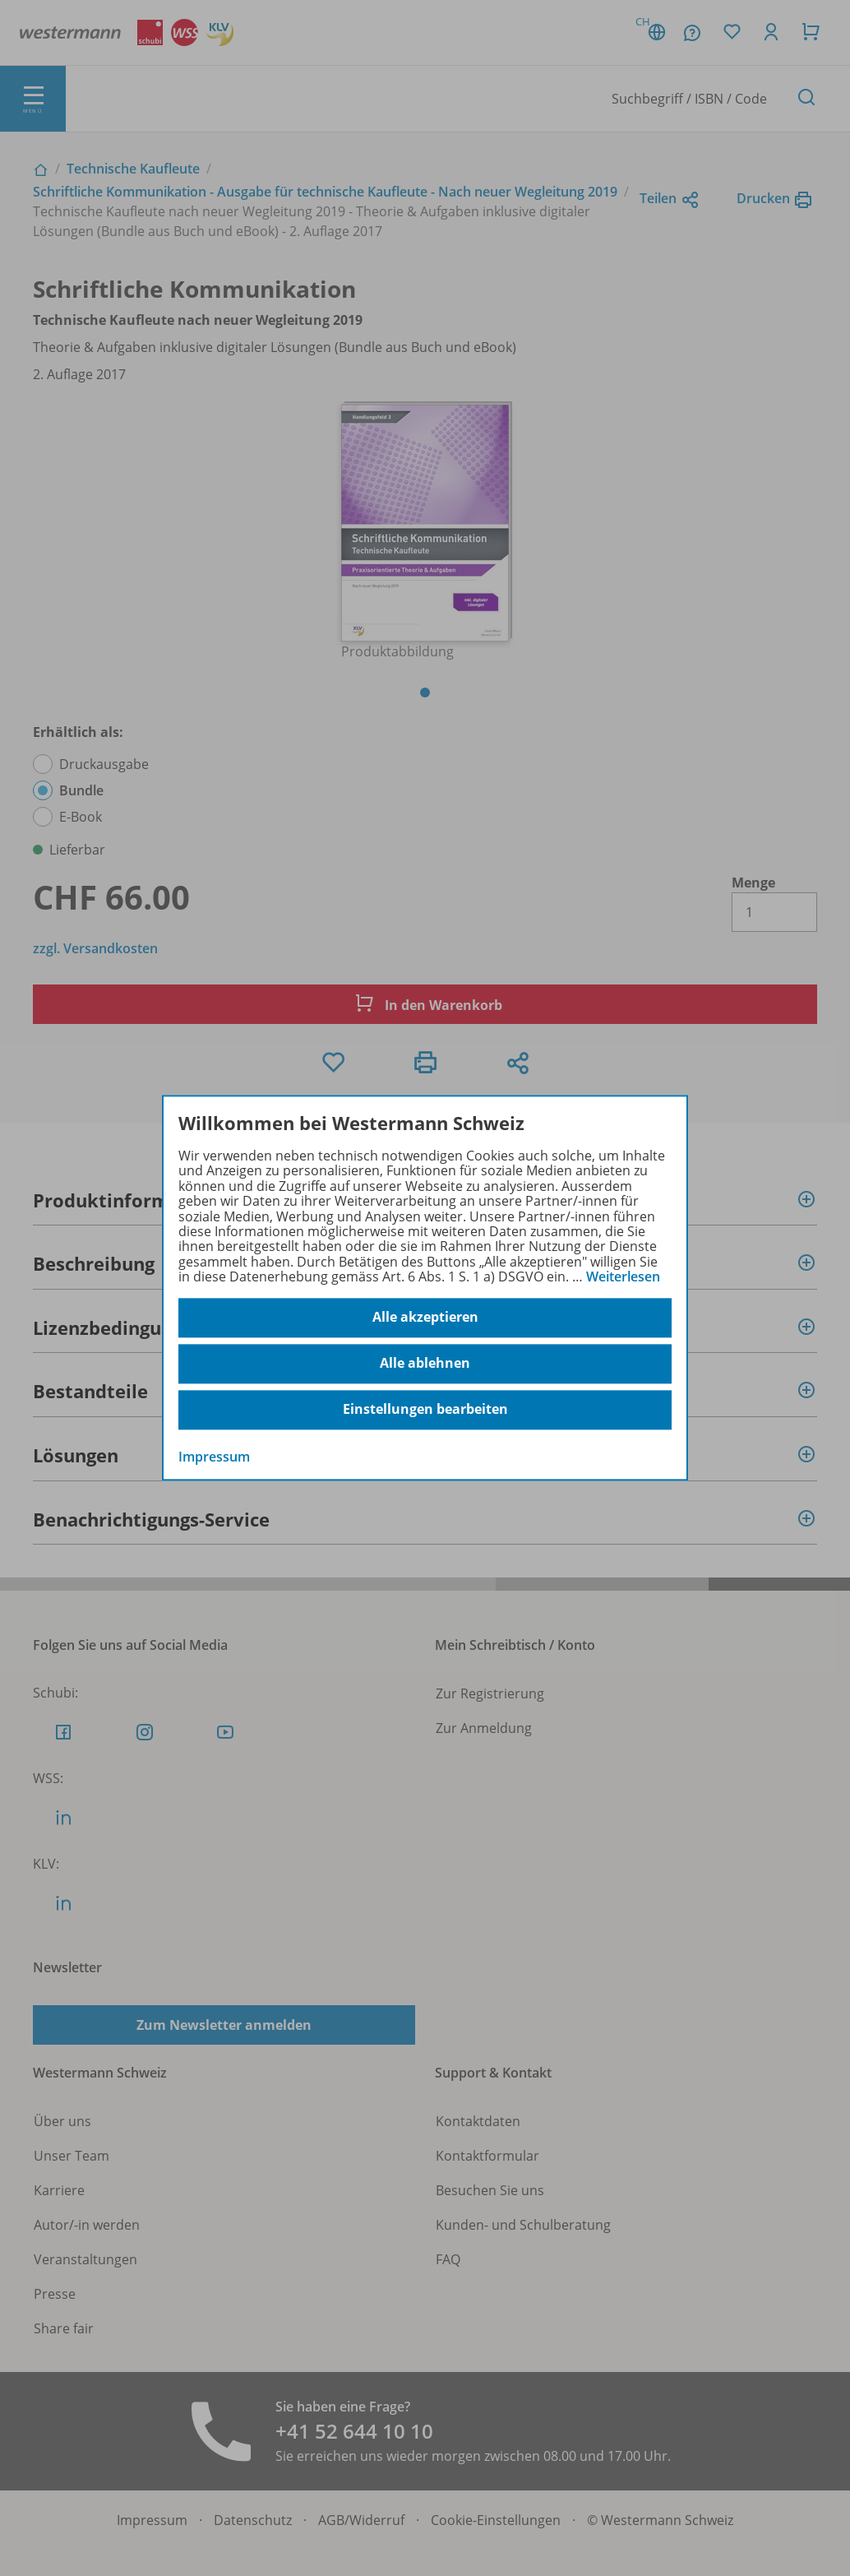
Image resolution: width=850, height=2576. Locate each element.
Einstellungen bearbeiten (425, 1410)
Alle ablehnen (425, 1364)
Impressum (214, 1457)
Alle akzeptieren (425, 1318)
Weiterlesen (623, 1276)
